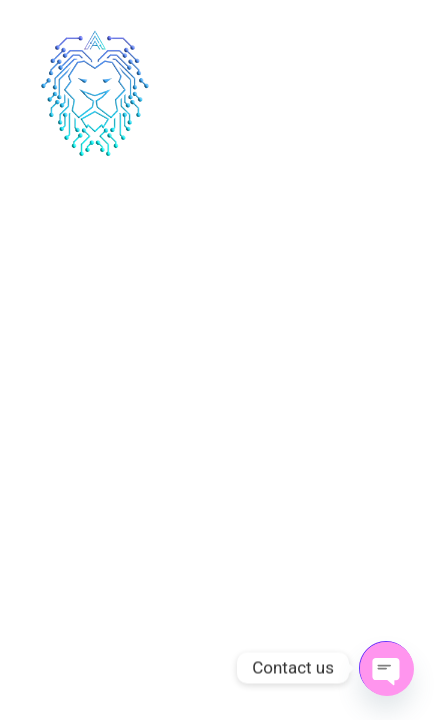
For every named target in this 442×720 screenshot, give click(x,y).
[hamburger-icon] (399, 95)
